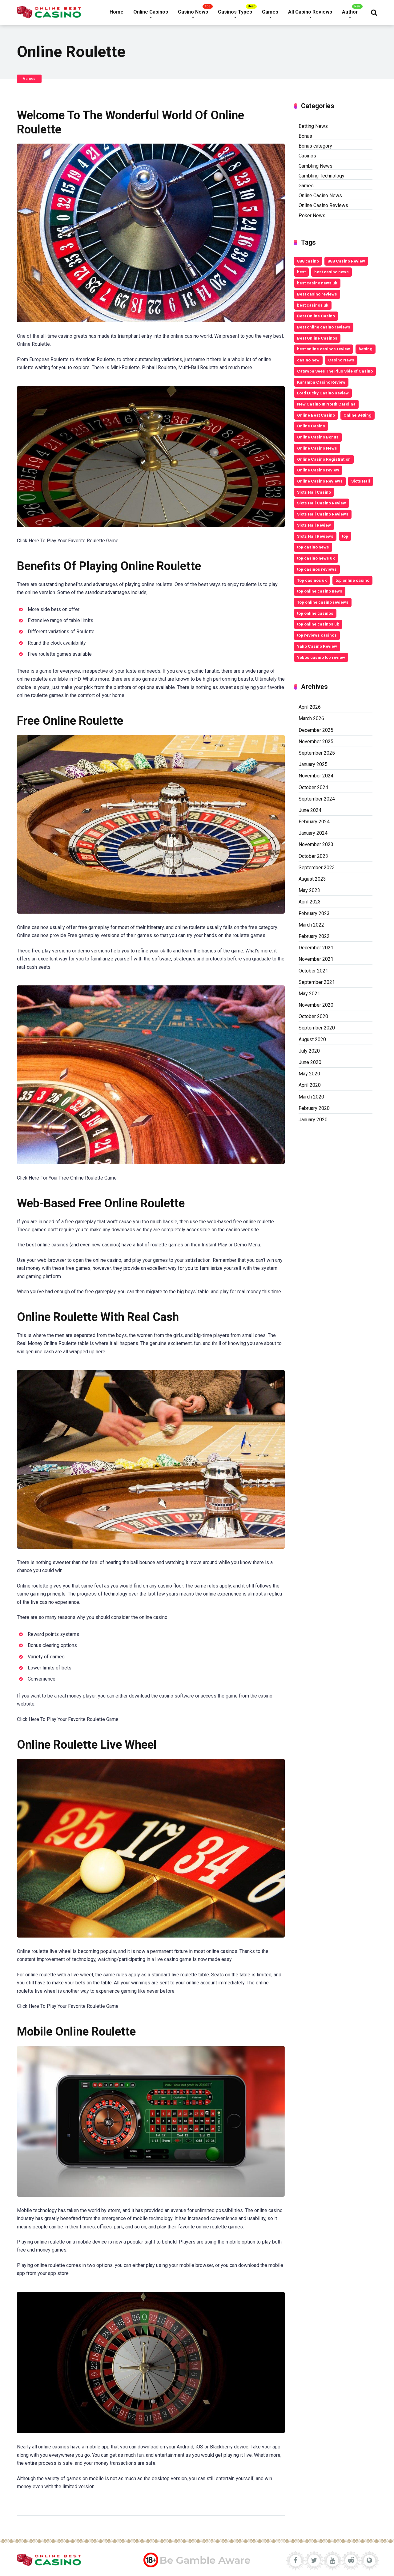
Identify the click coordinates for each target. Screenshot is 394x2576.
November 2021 (316, 959)
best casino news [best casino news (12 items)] (331, 271)
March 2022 (311, 925)
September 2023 (317, 867)
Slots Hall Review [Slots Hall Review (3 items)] (314, 525)
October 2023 (313, 856)
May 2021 (309, 994)
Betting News (313, 126)
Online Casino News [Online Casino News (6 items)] (317, 448)
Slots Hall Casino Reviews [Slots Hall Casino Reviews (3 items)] (322, 514)
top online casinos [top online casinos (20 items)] (315, 613)
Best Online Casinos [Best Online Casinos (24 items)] (317, 338)
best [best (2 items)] (301, 271)
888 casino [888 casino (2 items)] (308, 261)
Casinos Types (235, 12)
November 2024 (316, 776)
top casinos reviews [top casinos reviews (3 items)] (317, 569)
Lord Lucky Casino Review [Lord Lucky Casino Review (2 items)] (323, 392)
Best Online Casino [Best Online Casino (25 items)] (316, 315)
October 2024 (313, 787)
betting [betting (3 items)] (365, 348)
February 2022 (314, 936)
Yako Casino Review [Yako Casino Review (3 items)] (317, 646)
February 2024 (314, 822)
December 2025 (316, 730)
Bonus (305, 136)
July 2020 (309, 1051)
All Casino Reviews (310, 12)
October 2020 (313, 1016)
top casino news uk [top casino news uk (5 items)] (316, 558)
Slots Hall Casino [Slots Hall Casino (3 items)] (314, 492)
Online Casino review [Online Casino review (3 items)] (318, 469)
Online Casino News (320, 195)
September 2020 (317, 1028)
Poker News (312, 215)
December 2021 (316, 948)
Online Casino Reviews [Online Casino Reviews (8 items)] (320, 481)
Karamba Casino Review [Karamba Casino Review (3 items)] (321, 382)
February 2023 (314, 913)
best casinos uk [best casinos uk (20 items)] (312, 305)
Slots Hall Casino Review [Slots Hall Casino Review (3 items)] (321, 502)
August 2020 (312, 1039)
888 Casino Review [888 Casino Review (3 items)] (346, 261)
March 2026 (311, 718)
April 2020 (310, 1085)
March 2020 (311, 1097)
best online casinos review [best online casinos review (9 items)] (323, 348)
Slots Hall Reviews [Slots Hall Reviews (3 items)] (315, 536)
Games (270, 12)
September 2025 (317, 753)
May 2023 (309, 890)
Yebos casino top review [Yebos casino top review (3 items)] (321, 657)
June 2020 (310, 1062)
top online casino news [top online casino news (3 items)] (319, 591)
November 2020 (316, 1005)
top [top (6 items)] (345, 536)
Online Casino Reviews (323, 205)
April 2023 (310, 902)
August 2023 (312, 879)
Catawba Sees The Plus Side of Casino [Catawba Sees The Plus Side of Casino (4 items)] (335, 371)
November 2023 (316, 844)
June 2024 (310, 810)
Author (350, 12)
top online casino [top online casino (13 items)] (352, 580)
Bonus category (315, 146)
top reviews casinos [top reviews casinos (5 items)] (317, 635)
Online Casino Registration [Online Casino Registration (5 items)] (324, 459)
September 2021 (317, 982)
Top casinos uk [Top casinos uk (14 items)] (312, 580)
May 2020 (309, 1074)
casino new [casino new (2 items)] (308, 359)
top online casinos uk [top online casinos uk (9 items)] (318, 624)
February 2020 (314, 1108)
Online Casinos (150, 12)
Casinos (307, 156)
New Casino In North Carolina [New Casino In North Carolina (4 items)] (326, 403)
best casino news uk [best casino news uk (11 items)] (317, 282)
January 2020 (313, 1120)
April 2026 (310, 707)
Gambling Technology (321, 176)
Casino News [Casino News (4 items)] (341, 359)
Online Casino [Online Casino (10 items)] (311, 425)
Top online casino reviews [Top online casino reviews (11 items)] (322, 602)
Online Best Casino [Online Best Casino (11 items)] (316, 415)
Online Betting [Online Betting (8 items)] (358, 415)
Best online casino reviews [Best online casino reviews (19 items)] (323, 326)
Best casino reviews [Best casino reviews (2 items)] (317, 293)
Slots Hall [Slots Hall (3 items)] (360, 481)
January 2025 (313, 764)
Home (116, 12)
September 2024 (317, 799)
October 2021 (313, 971)
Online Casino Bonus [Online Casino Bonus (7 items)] (318, 436)
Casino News (193, 12)
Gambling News (315, 166)
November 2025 (316, 741)
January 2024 (313, 833)
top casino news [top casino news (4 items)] (313, 546)
